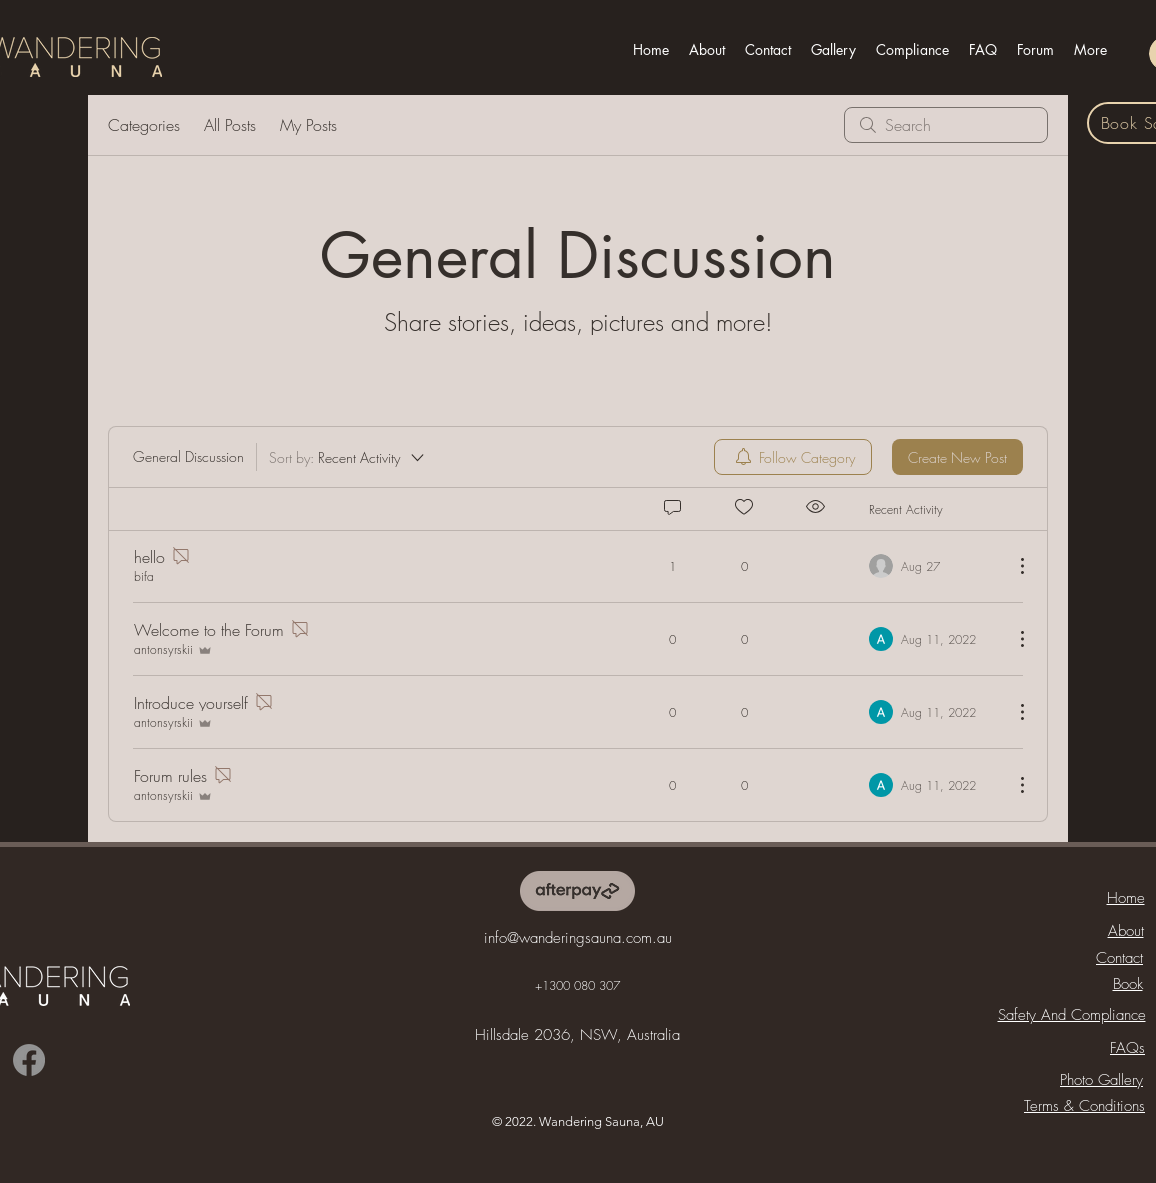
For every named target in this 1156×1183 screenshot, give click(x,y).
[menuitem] (793, 457)
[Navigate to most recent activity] (933, 566)
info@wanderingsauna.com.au (578, 938)
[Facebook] (29, 1060)
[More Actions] (1012, 566)
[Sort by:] (348, 457)
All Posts (230, 125)
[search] (946, 125)
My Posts (308, 125)
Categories (144, 125)
